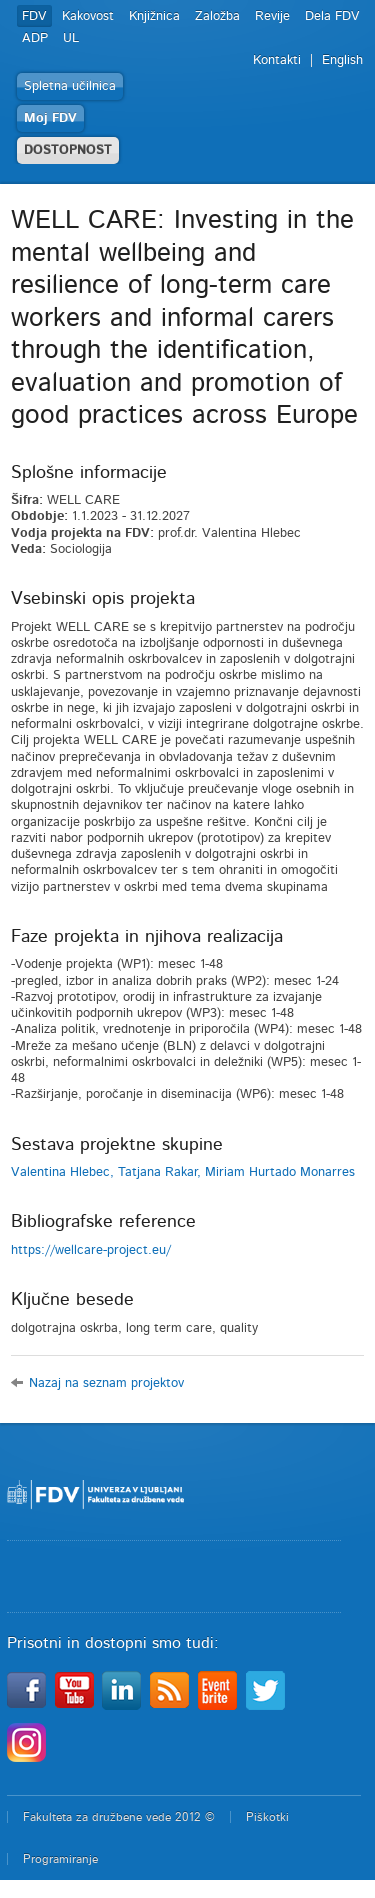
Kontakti (277, 60)
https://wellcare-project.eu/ (91, 1250)
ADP (35, 38)
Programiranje (60, 1859)
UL (71, 38)
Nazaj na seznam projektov (106, 1383)
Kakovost (88, 16)
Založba (217, 16)
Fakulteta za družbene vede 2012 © (119, 1817)
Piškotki (267, 1817)
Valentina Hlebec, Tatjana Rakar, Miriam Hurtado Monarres (183, 1172)
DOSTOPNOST (68, 150)
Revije (272, 16)
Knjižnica (154, 16)
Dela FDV (332, 16)
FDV (34, 16)
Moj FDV (50, 118)
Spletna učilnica (70, 86)
